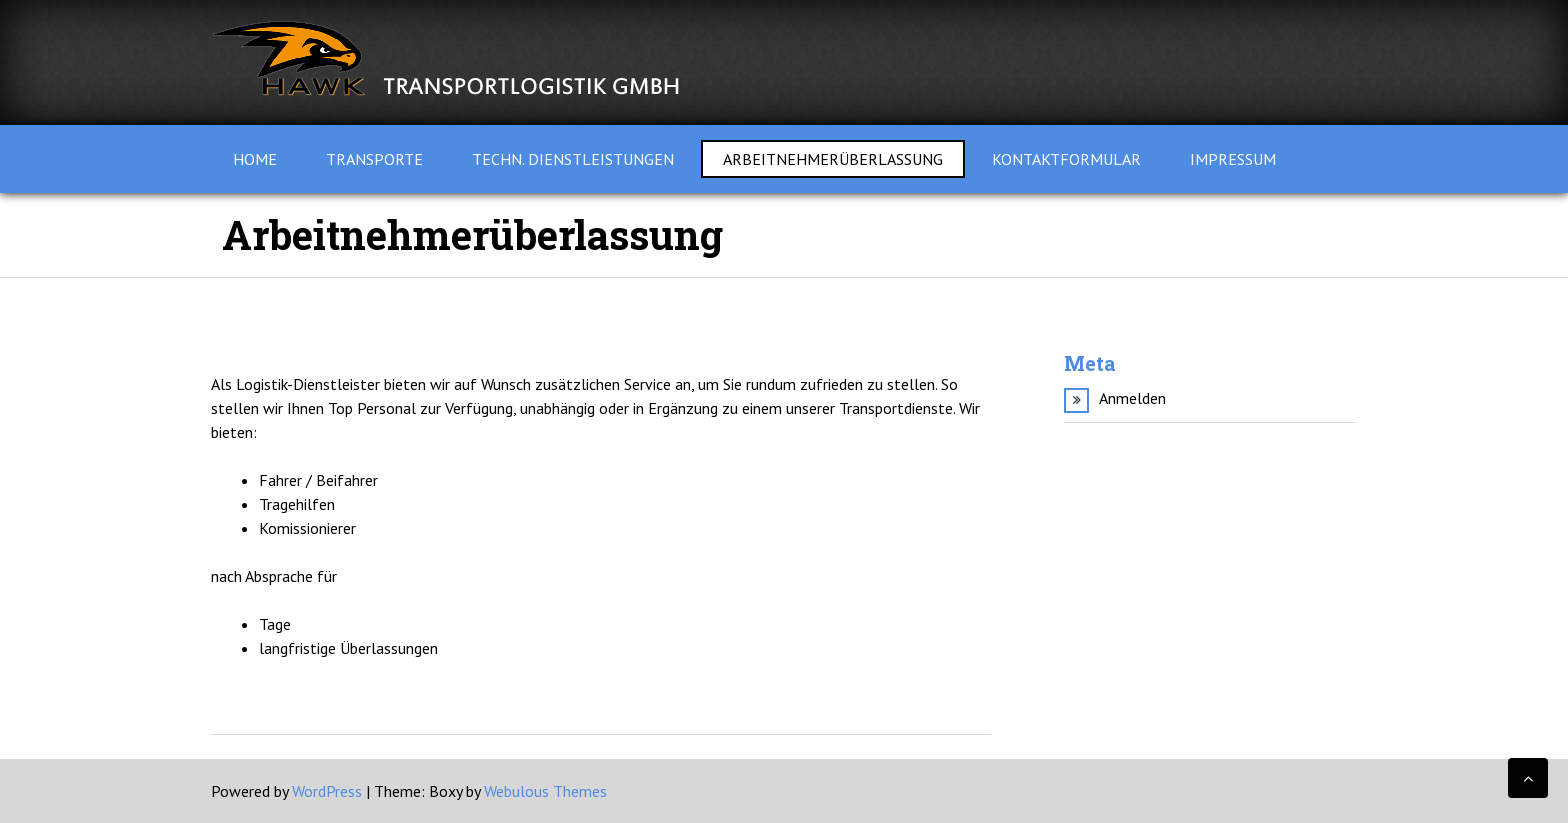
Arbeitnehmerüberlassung (833, 159)
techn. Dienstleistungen (573, 159)
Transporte (374, 159)
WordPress (327, 791)
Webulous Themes (545, 791)
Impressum (1233, 159)
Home (255, 159)
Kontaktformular (1066, 159)
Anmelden (1132, 398)
